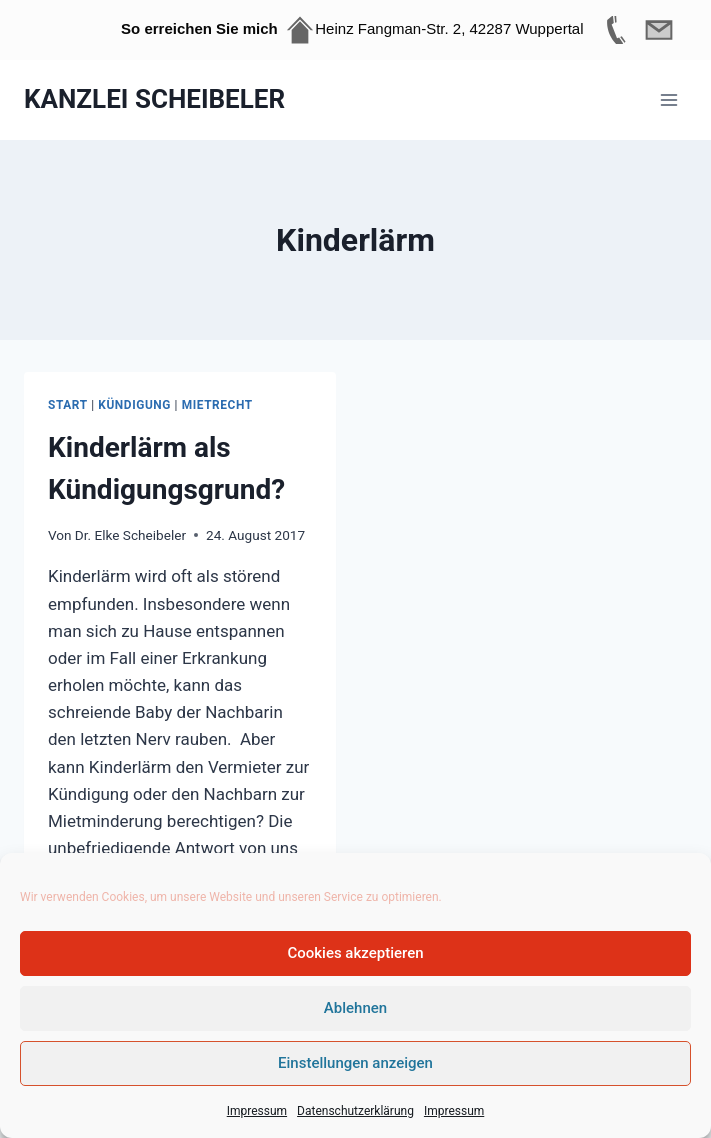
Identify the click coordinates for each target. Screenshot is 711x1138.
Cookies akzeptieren (355, 953)
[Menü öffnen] (668, 99)
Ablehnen (355, 1008)
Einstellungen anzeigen (355, 1063)
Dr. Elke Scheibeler (130, 535)
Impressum (257, 1111)
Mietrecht (217, 405)
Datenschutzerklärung (355, 1111)
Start (68, 405)
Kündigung (134, 405)
